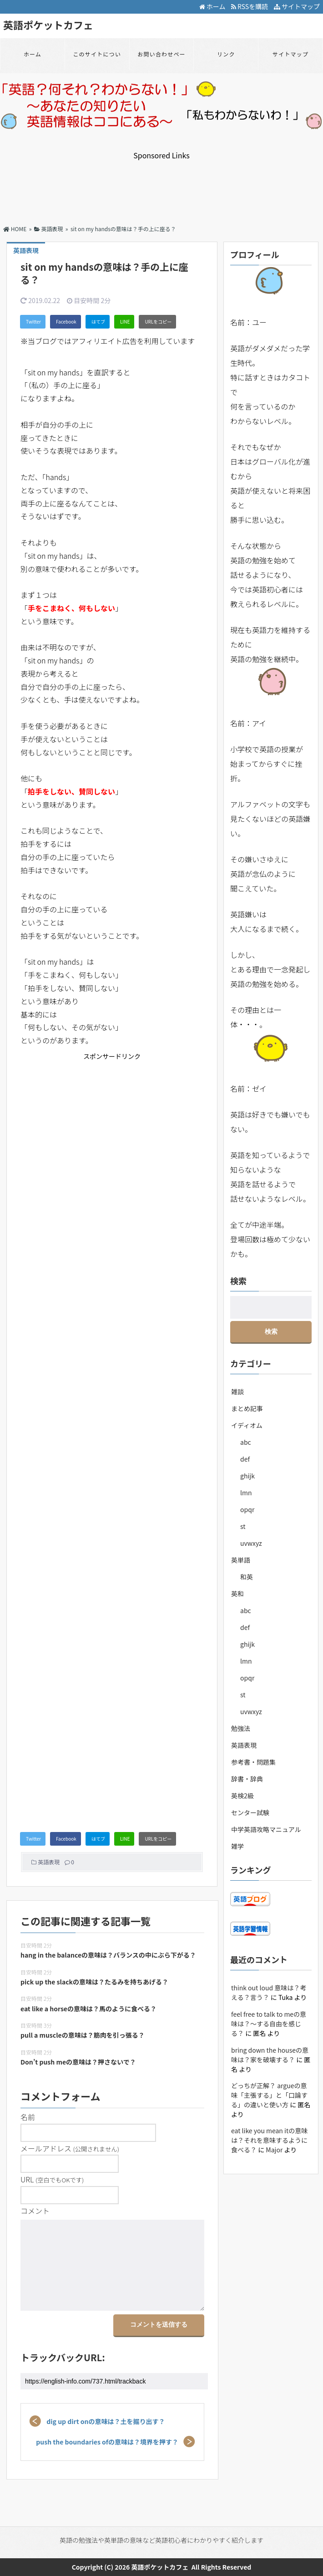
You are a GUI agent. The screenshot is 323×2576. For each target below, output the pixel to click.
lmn (246, 1492)
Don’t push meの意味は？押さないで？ (78, 2061)
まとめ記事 (247, 1408)
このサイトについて (97, 60)
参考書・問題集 (253, 1761)
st (242, 1526)
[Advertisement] (161, 183)
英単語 (240, 1559)
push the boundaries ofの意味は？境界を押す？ (107, 2441)
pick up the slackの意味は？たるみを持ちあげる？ (94, 1981)
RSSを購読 (251, 6)
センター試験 (250, 1812)
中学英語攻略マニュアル (266, 1829)
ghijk (247, 1475)
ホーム (212, 6)
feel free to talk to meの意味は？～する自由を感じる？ (268, 2023)
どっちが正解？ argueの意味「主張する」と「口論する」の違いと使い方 (269, 2095)
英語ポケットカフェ (48, 24)
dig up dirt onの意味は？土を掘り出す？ (105, 2421)
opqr (247, 1509)
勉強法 (240, 1728)
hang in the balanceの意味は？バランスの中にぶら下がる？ (108, 1954)
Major (274, 2149)
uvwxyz (251, 1543)
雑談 (237, 1391)
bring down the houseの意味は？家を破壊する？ (269, 2054)
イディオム (246, 1425)
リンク (226, 54)
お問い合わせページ (161, 60)
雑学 (237, 1846)
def (245, 1458)
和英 (246, 1576)
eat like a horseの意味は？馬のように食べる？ (88, 2008)
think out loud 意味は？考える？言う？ (268, 1992)
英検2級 (242, 1795)
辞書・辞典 (247, 1778)
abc (245, 1442)
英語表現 (49, 1862)
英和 (237, 1593)
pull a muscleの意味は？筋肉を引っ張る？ (82, 2035)
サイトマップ (297, 6)
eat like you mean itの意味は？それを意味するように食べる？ (269, 2140)
